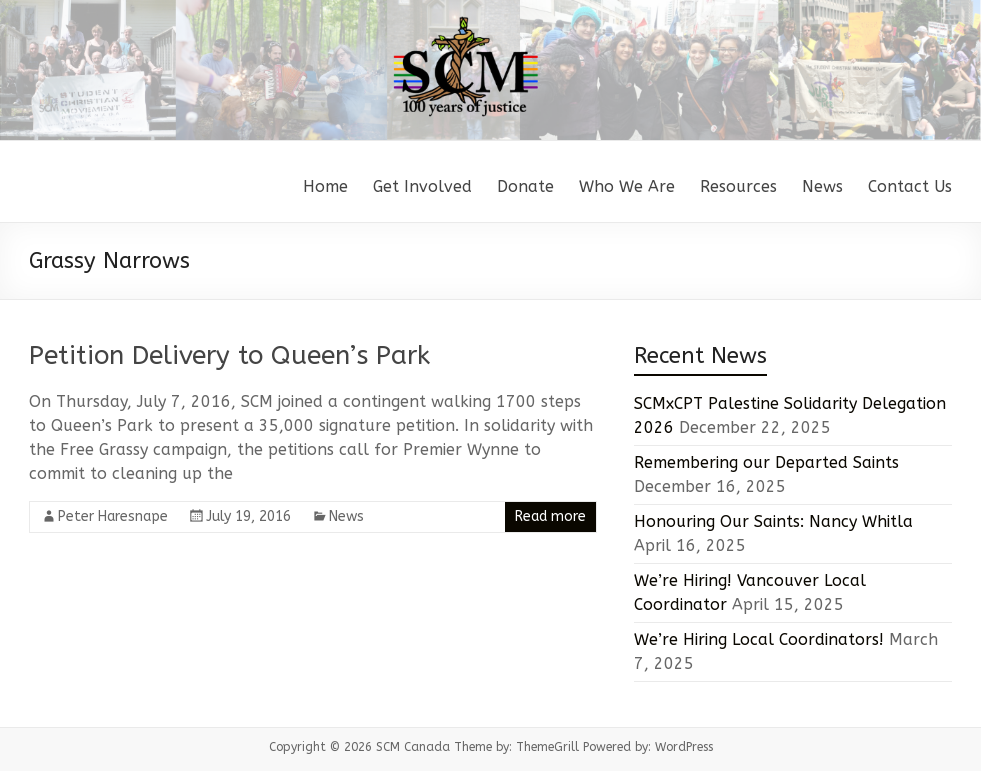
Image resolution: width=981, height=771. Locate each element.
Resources (738, 186)
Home (325, 186)
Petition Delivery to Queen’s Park (229, 355)
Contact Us (910, 186)
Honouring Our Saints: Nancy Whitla (773, 521)
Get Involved (422, 186)
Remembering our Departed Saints (766, 462)
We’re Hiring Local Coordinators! (759, 639)
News (822, 186)
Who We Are (627, 186)
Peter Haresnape (113, 516)
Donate (525, 186)
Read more (550, 516)
